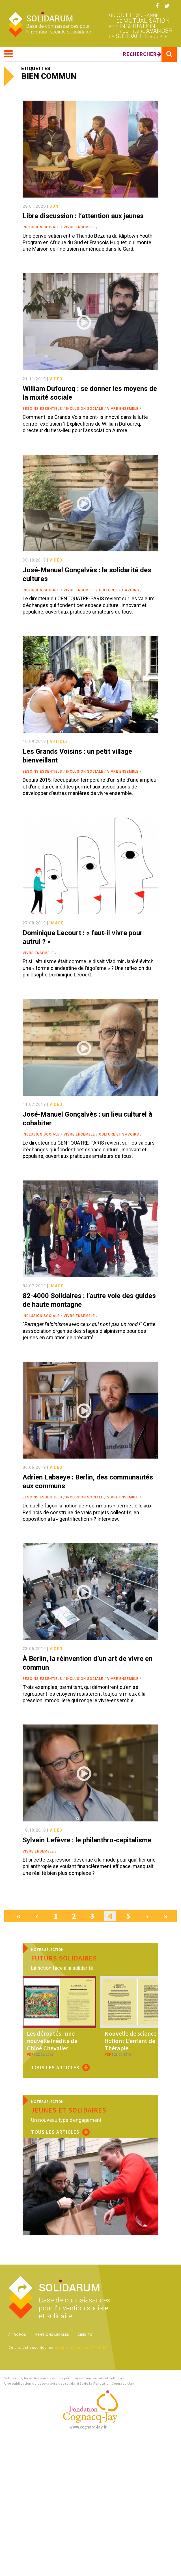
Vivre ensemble (79, 227)
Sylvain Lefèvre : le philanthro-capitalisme (87, 1840)
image (56, 923)
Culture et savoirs (119, 590)
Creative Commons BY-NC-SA (81, 2348)
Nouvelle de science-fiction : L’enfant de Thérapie (131, 2040)
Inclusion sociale (41, 227)
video (56, 379)
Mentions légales (52, 2334)
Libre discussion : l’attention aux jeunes (83, 216)
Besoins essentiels (42, 409)
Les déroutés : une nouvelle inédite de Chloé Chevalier (52, 2040)
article (58, 741)
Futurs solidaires (64, 1958)
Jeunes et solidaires (68, 2110)
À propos (17, 2334)
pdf (30, 2055)
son (54, 206)
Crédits (85, 2334)
